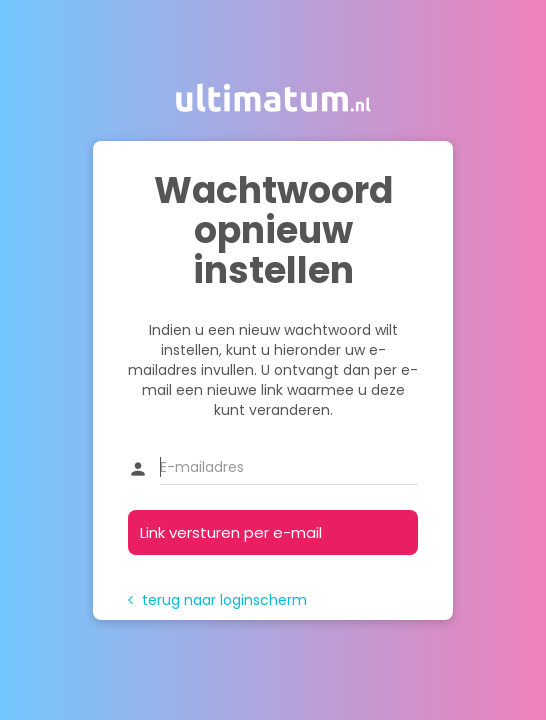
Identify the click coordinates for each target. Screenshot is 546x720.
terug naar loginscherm (217, 600)
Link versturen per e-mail (231, 532)
